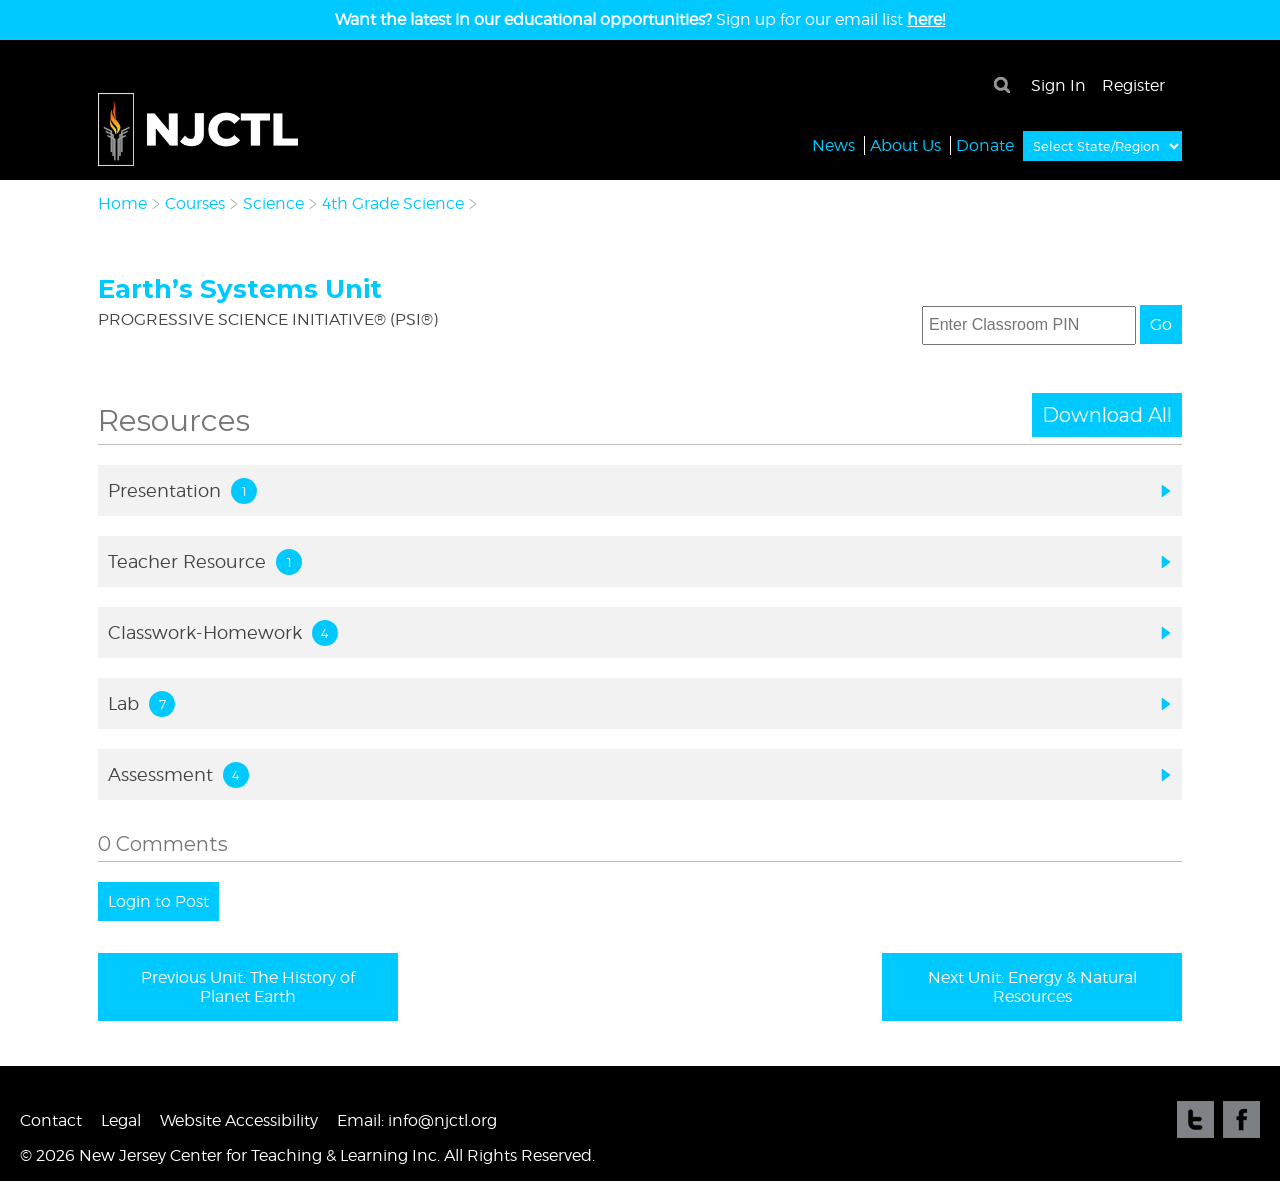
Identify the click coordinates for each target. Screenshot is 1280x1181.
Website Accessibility (239, 1120)
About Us (905, 144)
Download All (1107, 415)
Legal (121, 1120)
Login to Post (158, 901)
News (833, 144)
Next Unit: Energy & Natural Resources (1032, 987)
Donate (985, 144)
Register (1133, 85)
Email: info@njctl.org (417, 1120)
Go (1161, 324)
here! (926, 19)
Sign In (1058, 85)
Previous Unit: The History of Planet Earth (248, 987)
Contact (51, 1120)
